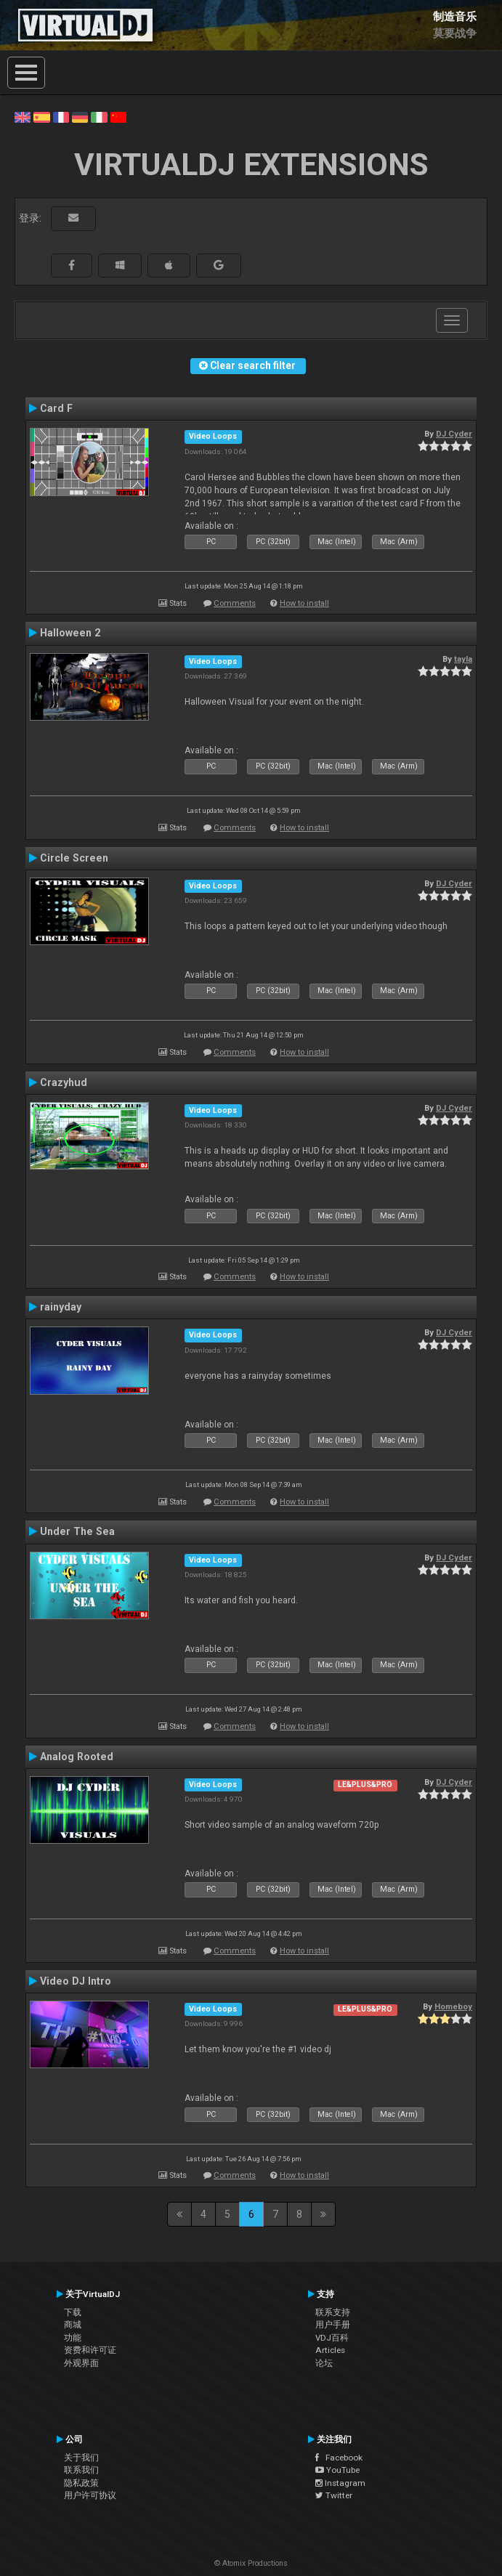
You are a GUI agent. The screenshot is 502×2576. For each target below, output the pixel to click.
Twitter (333, 2495)
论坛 (324, 2363)
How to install (304, 603)
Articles (330, 2350)
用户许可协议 (90, 2495)
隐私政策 (81, 2483)
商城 (72, 2325)
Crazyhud (63, 1082)
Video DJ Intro (75, 1981)
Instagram (340, 2483)
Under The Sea (77, 1531)
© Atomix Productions (251, 2563)
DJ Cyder (454, 434)
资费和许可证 (90, 2350)
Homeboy (453, 2006)
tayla (463, 659)
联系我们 (81, 2470)
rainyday (60, 1307)
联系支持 (332, 2312)
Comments (235, 603)
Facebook (339, 2458)
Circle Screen (74, 858)
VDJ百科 (332, 2338)
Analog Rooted (76, 1756)
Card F (56, 408)
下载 (72, 2312)
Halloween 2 (70, 633)
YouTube (337, 2470)
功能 (72, 2338)
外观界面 (81, 2363)
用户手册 (332, 2325)
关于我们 (81, 2458)
